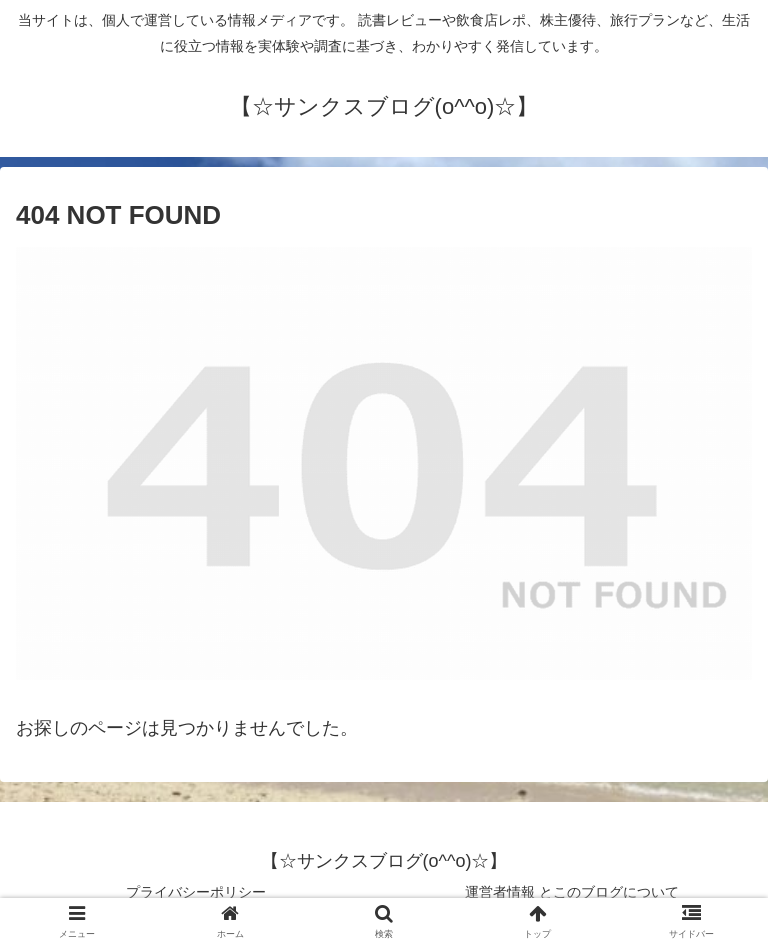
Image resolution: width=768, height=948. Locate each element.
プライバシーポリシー (196, 892)
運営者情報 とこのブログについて (572, 892)
